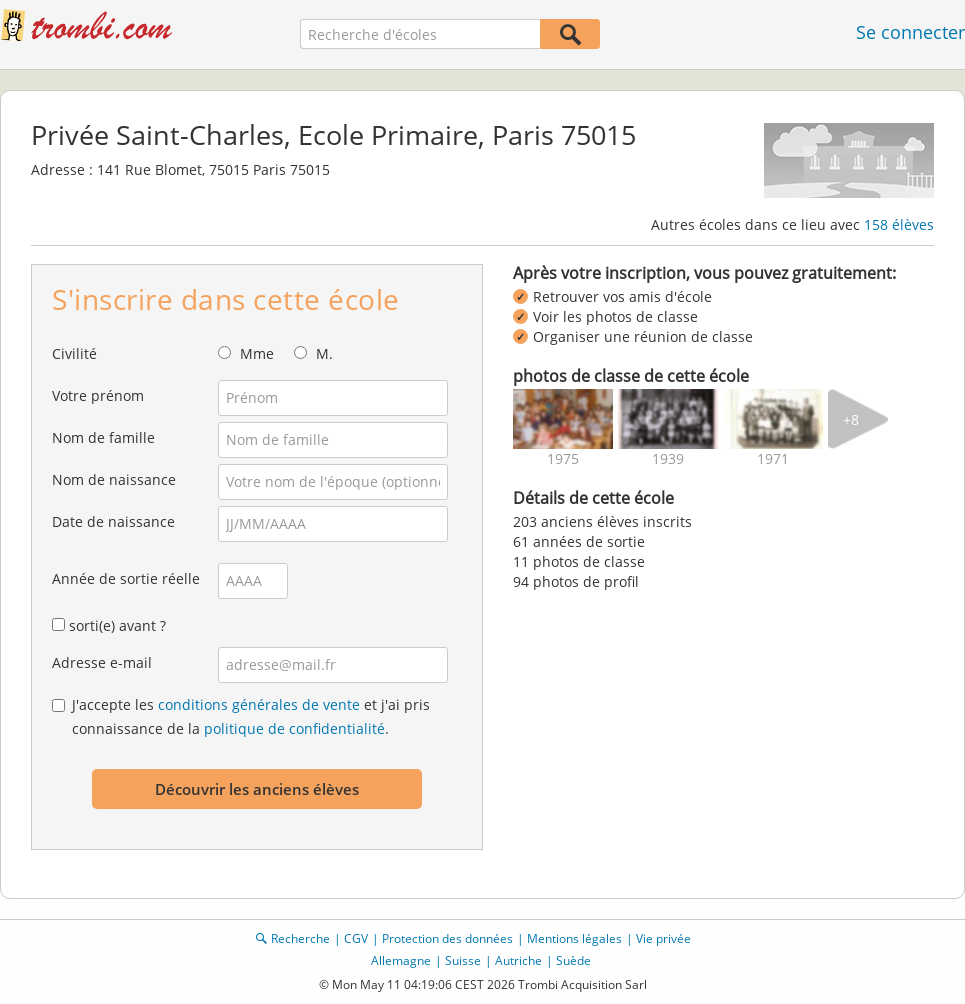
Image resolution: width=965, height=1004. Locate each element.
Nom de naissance (114, 479)
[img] (563, 419)
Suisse (463, 960)
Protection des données (447, 938)
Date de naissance (113, 521)
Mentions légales (574, 938)
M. (324, 353)
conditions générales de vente (259, 704)
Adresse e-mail (102, 662)
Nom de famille (103, 437)
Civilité (74, 353)
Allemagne (401, 960)
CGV (356, 938)
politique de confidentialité (294, 728)
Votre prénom (98, 395)
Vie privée (663, 938)
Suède (573, 960)
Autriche (518, 960)
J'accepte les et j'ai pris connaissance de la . (251, 716)
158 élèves (899, 224)
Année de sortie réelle (126, 578)
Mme (257, 353)
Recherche (300, 938)
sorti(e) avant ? (117, 625)
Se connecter (910, 32)
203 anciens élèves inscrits (602, 521)
